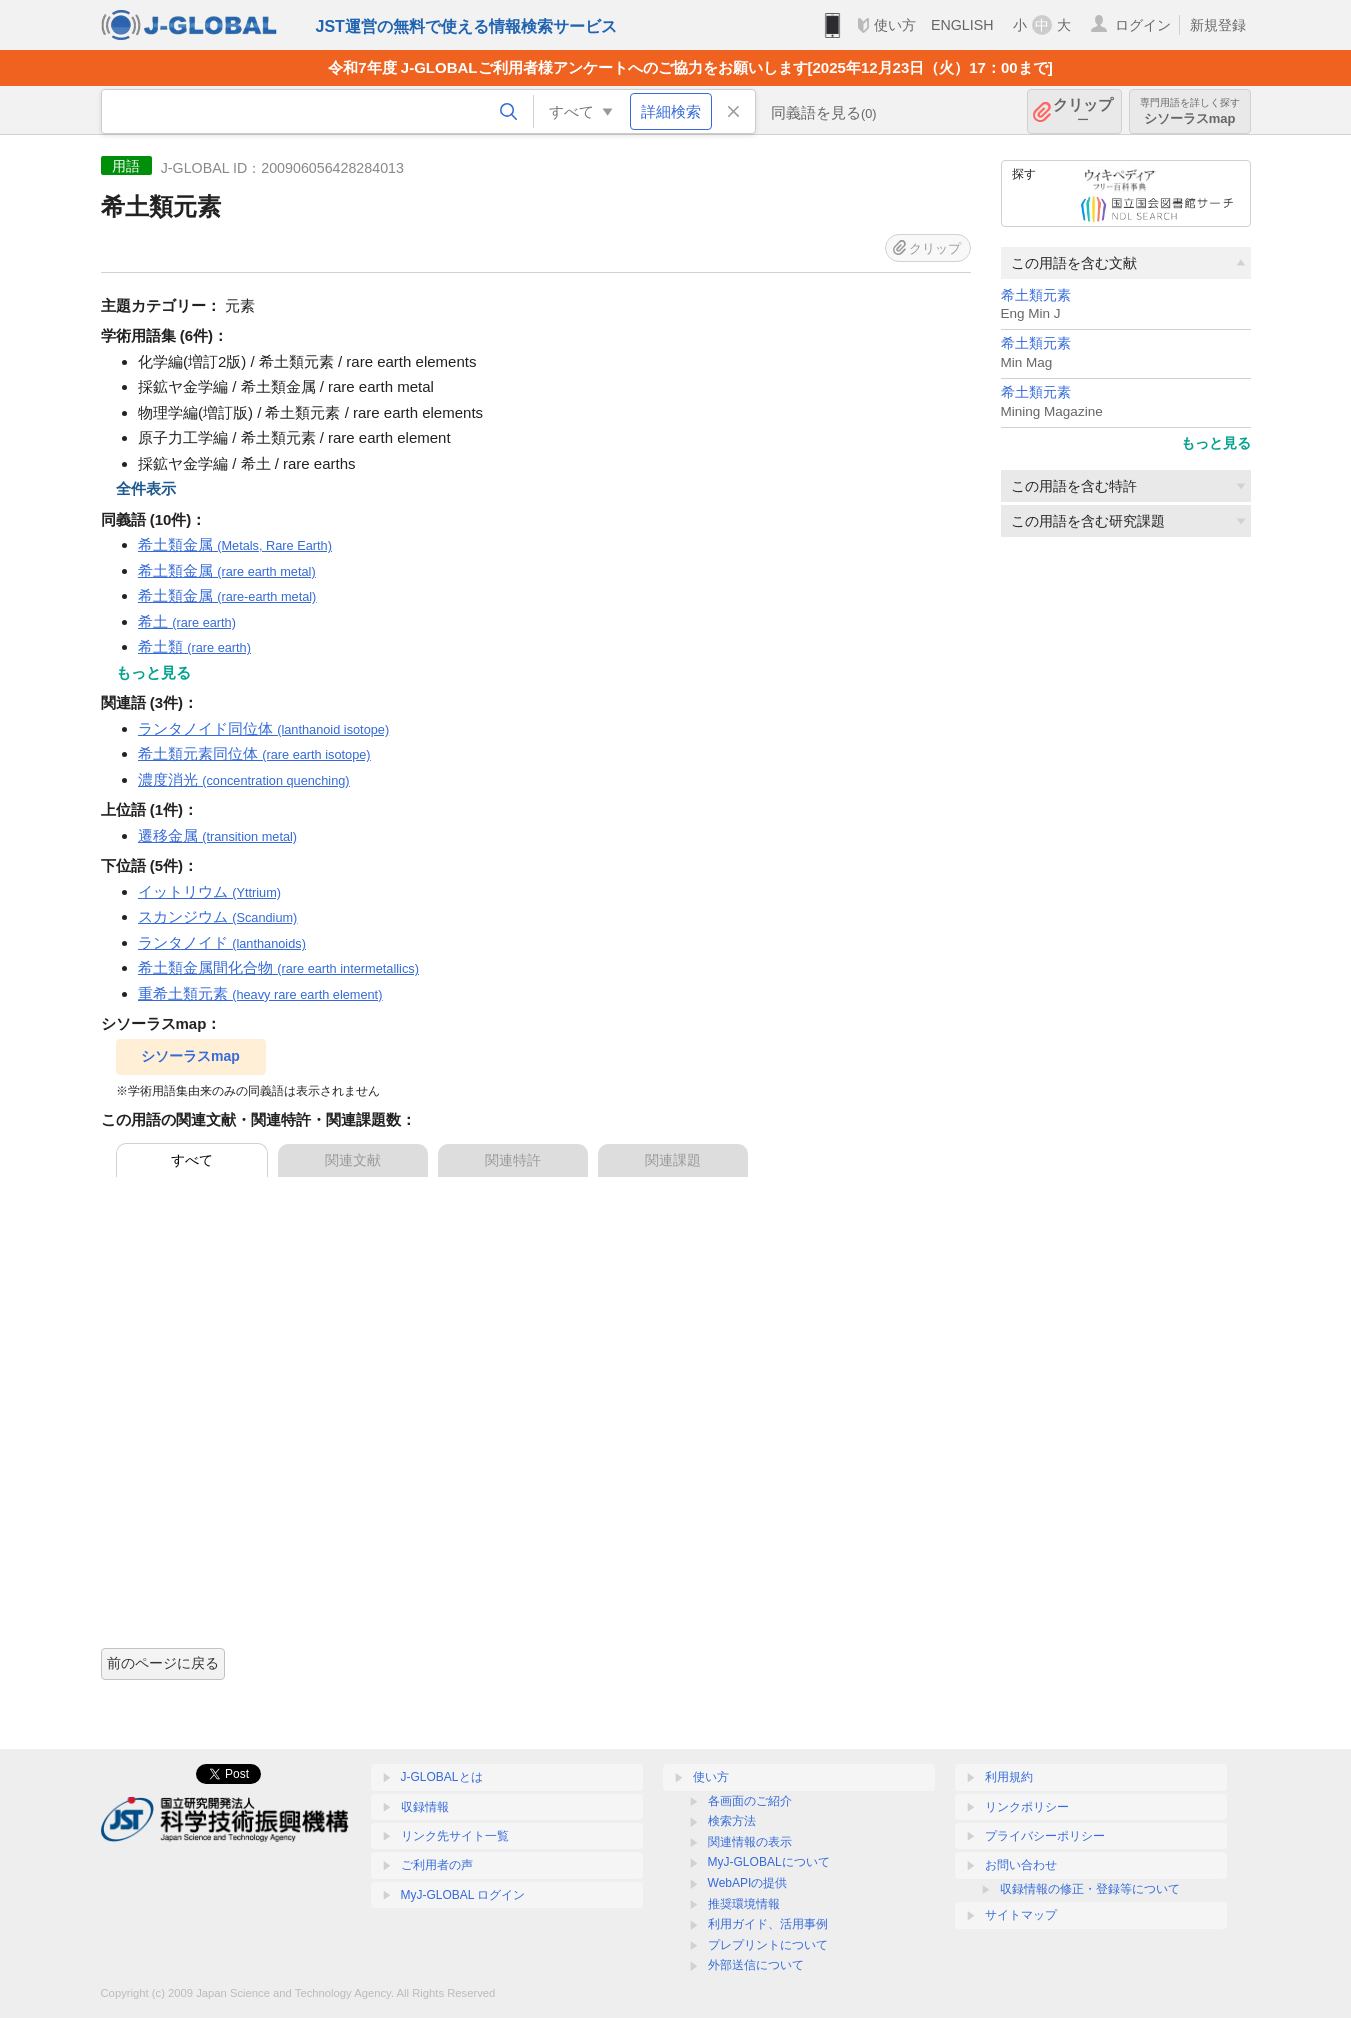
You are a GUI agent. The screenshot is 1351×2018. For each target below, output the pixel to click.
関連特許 (513, 1160)
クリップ (1083, 111)
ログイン (1143, 25)
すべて (192, 1160)
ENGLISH (962, 25)
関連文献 (353, 1160)
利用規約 (1009, 1777)
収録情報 (425, 1807)
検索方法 (732, 1821)
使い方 (895, 25)
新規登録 (1218, 25)
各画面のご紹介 (750, 1801)
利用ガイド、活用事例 (768, 1924)
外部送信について (756, 1965)
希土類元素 (1036, 295)
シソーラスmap (1190, 111)
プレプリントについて (768, 1945)
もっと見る (1216, 443)
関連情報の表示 (750, 1842)
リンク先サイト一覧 (455, 1836)
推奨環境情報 (744, 1904)
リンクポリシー (1027, 1807)
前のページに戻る (163, 1663)
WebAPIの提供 (748, 1883)
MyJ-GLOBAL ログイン (463, 1895)
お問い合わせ (1021, 1865)
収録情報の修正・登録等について (1090, 1889)
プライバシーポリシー (1045, 1836)
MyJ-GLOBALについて (769, 1862)
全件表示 (146, 488)
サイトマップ (1021, 1915)
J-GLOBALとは (442, 1777)
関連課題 (673, 1160)
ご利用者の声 (437, 1865)
